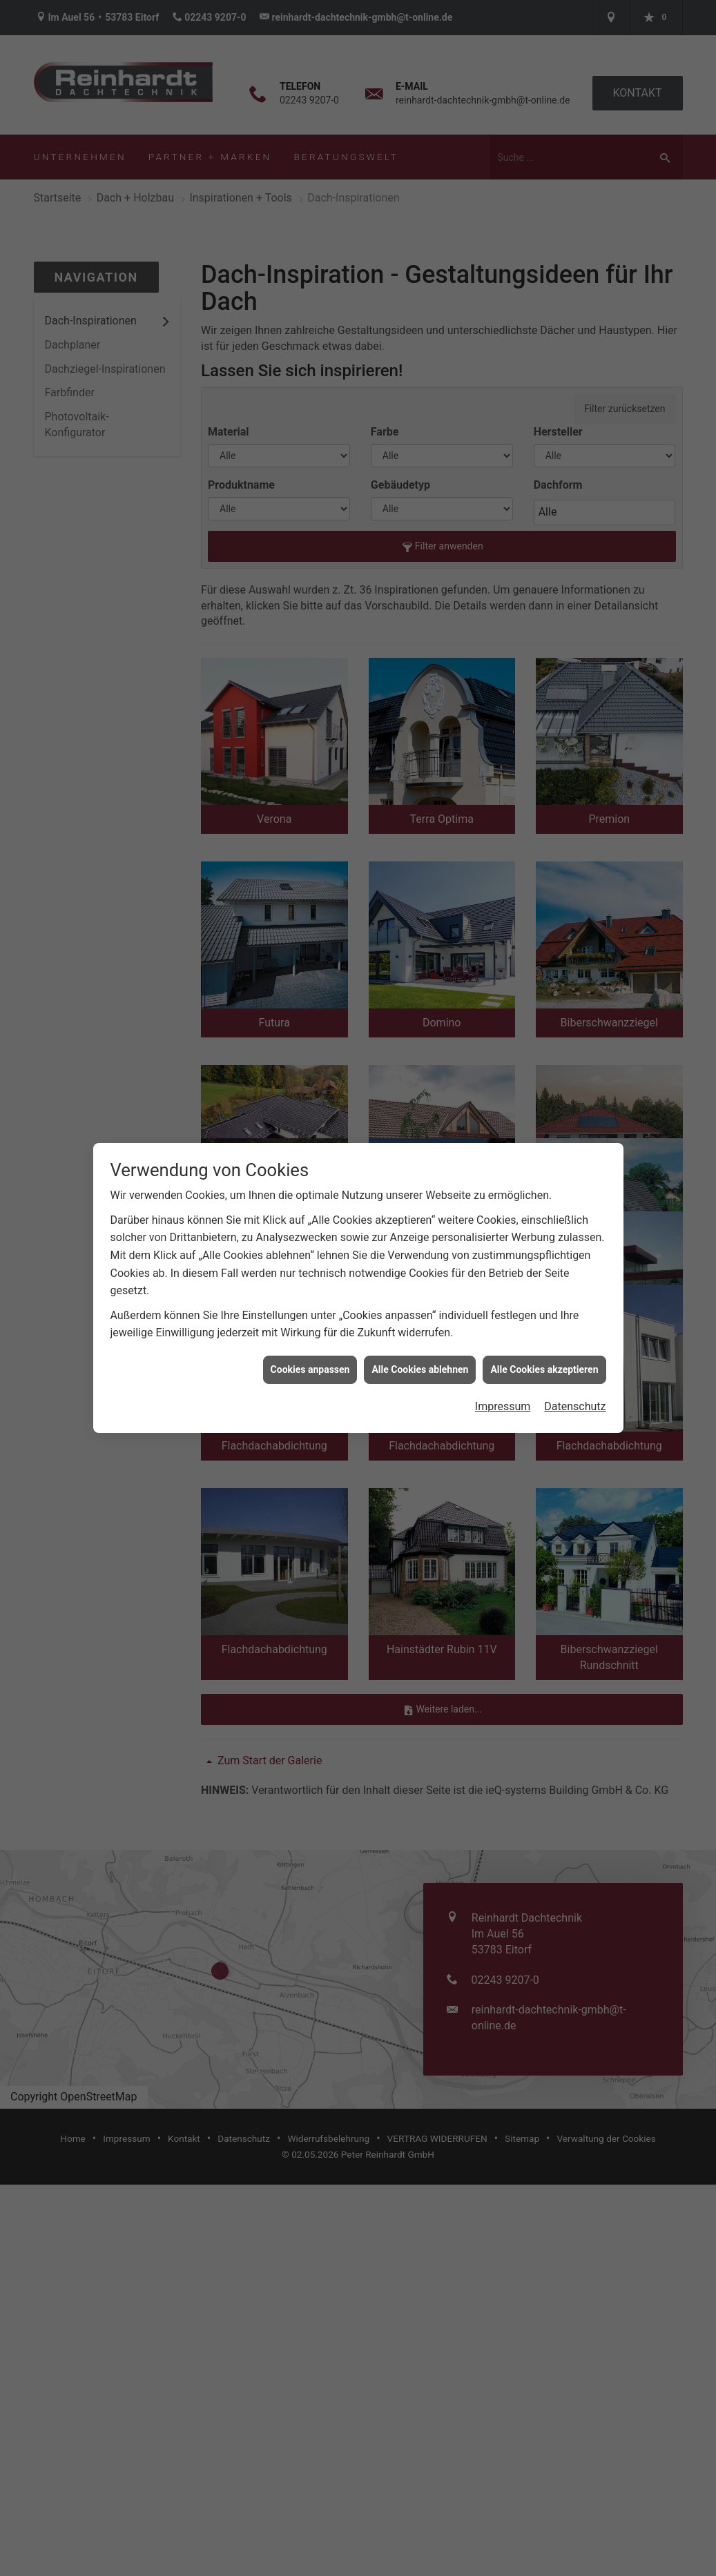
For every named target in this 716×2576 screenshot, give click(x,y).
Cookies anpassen (310, 1369)
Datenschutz (575, 1406)
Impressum (503, 1406)
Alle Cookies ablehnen (419, 1369)
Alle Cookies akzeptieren (544, 1369)
